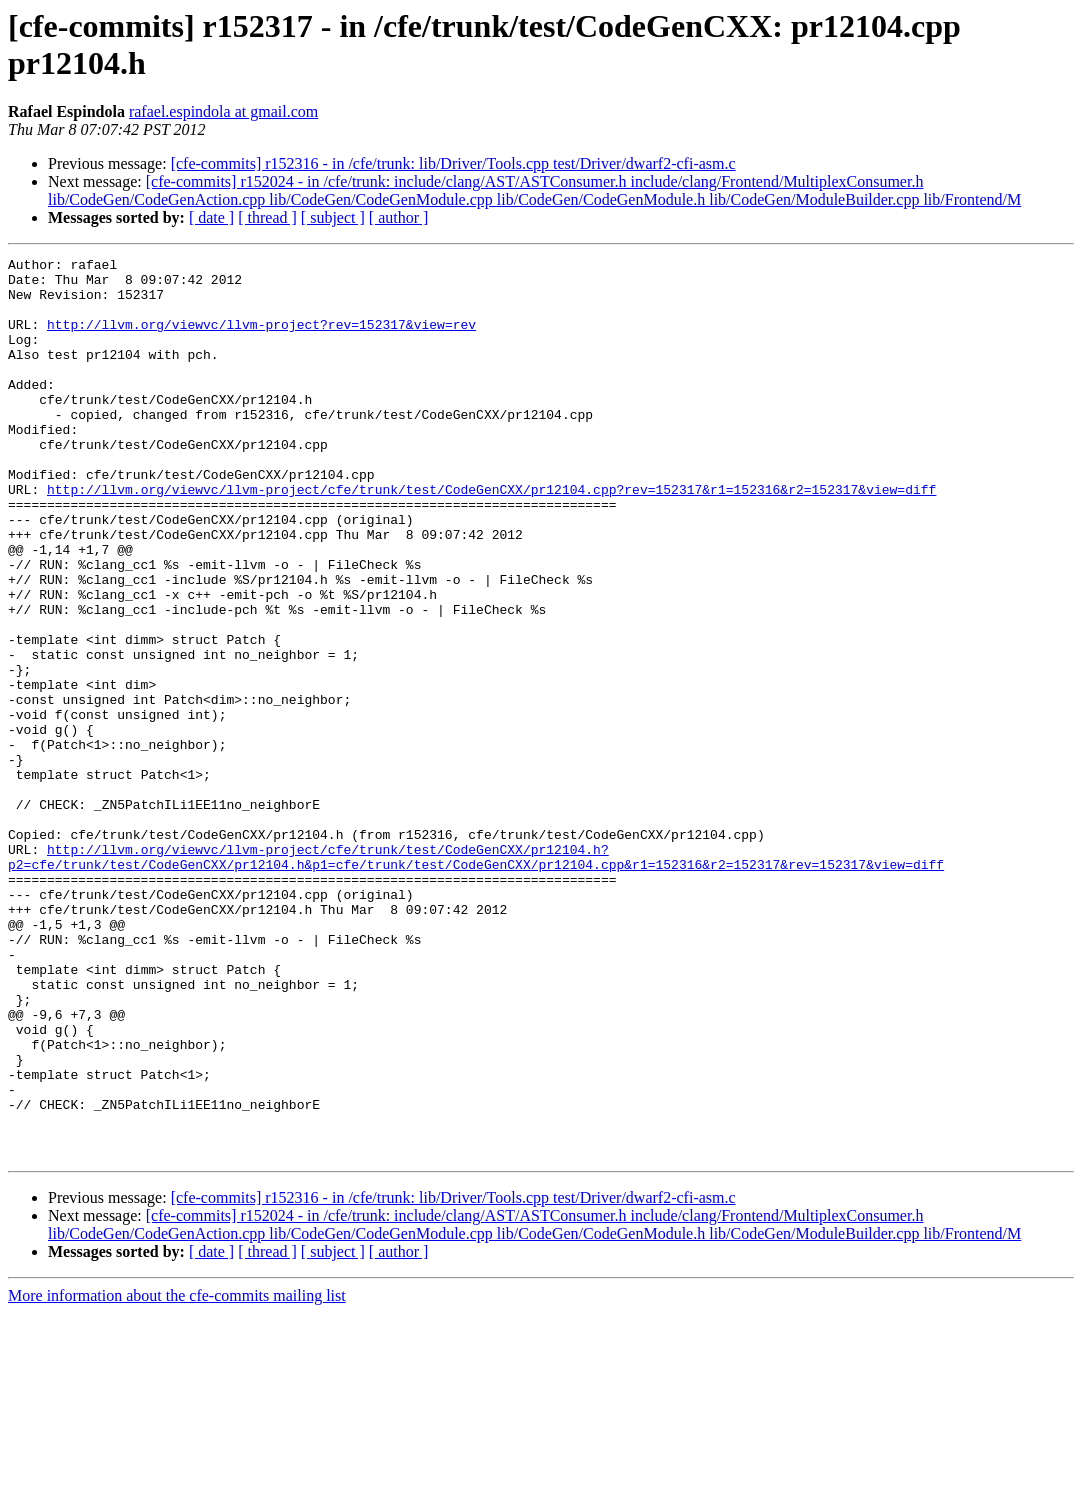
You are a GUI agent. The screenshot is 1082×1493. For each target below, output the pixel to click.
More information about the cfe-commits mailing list (177, 1475)
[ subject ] (333, 217)
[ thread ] (267, 217)
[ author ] (399, 217)
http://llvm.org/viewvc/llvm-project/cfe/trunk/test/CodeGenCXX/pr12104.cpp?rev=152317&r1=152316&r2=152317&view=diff (491, 537)
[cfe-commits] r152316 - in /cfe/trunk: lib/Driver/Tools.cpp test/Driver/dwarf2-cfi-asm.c (453, 163)
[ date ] (211, 217)
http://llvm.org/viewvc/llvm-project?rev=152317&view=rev (261, 339)
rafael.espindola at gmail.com (223, 111)
